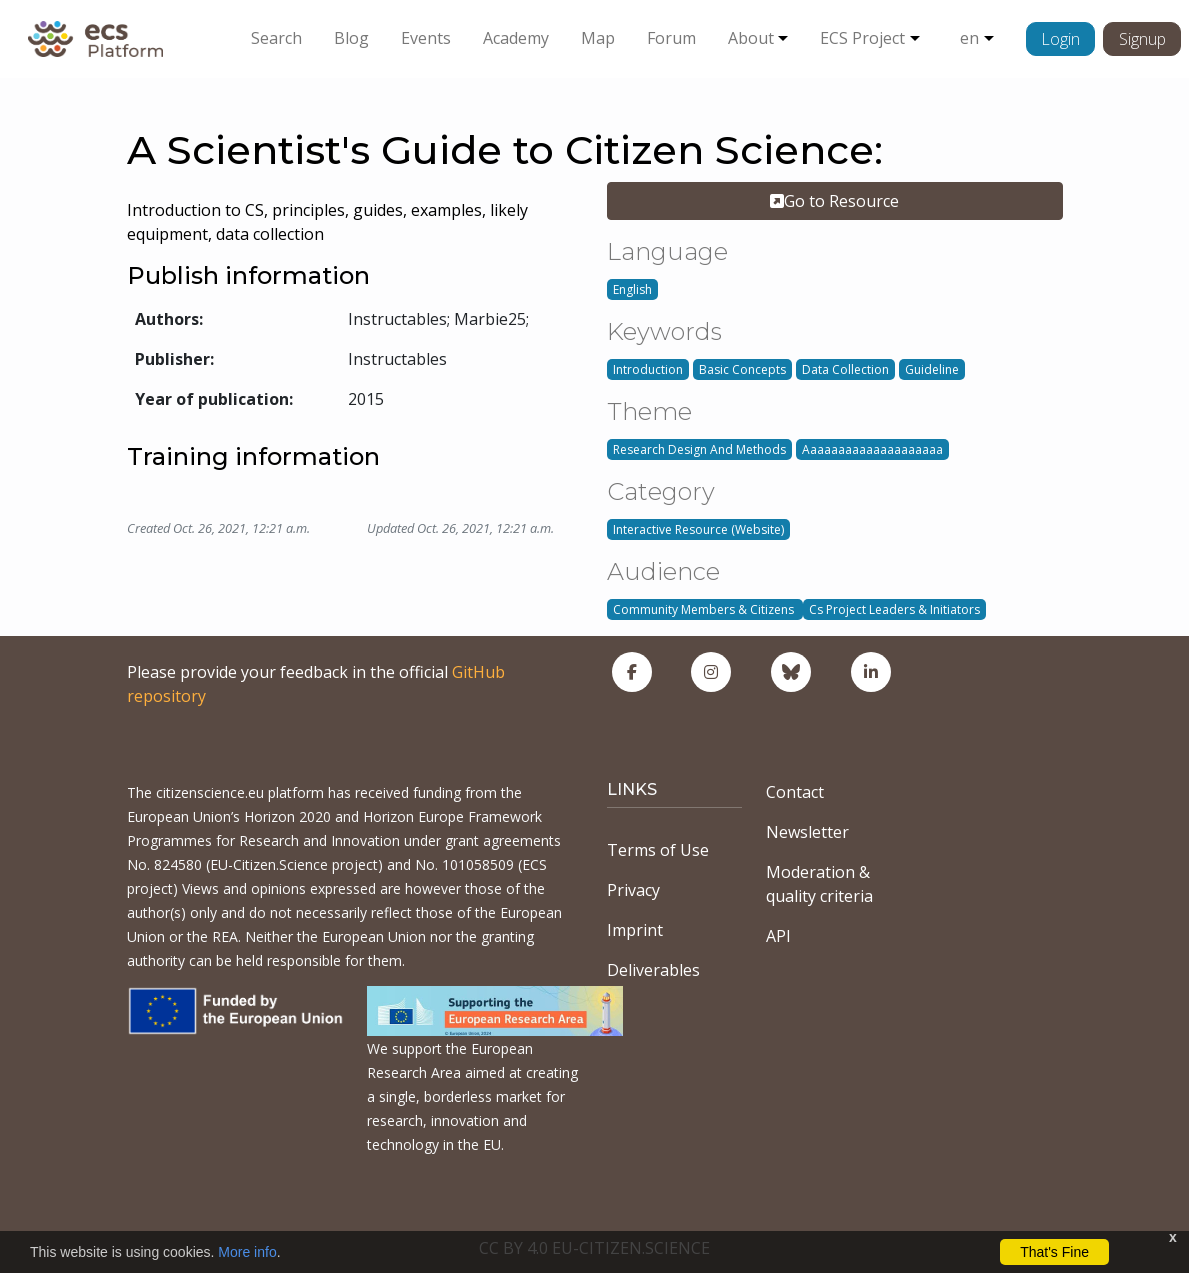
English (632, 289)
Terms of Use (658, 850)
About (751, 38)
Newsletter (807, 832)
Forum (671, 38)
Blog (351, 38)
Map (598, 38)
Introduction (648, 369)
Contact (795, 792)
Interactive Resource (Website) (698, 529)
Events (426, 38)
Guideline (932, 369)
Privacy (633, 890)
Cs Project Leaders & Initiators (894, 609)
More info (247, 1252)
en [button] (969, 38)
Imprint (635, 930)
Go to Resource (834, 201)
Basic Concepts (742, 369)
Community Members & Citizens (705, 609)
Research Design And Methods (699, 449)
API (778, 936)
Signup (1142, 39)
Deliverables (653, 970)
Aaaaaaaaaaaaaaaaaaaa (872, 449)
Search (276, 38)
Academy (516, 38)
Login (1060, 39)
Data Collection (845, 369)
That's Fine (1054, 1252)
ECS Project (862, 38)
